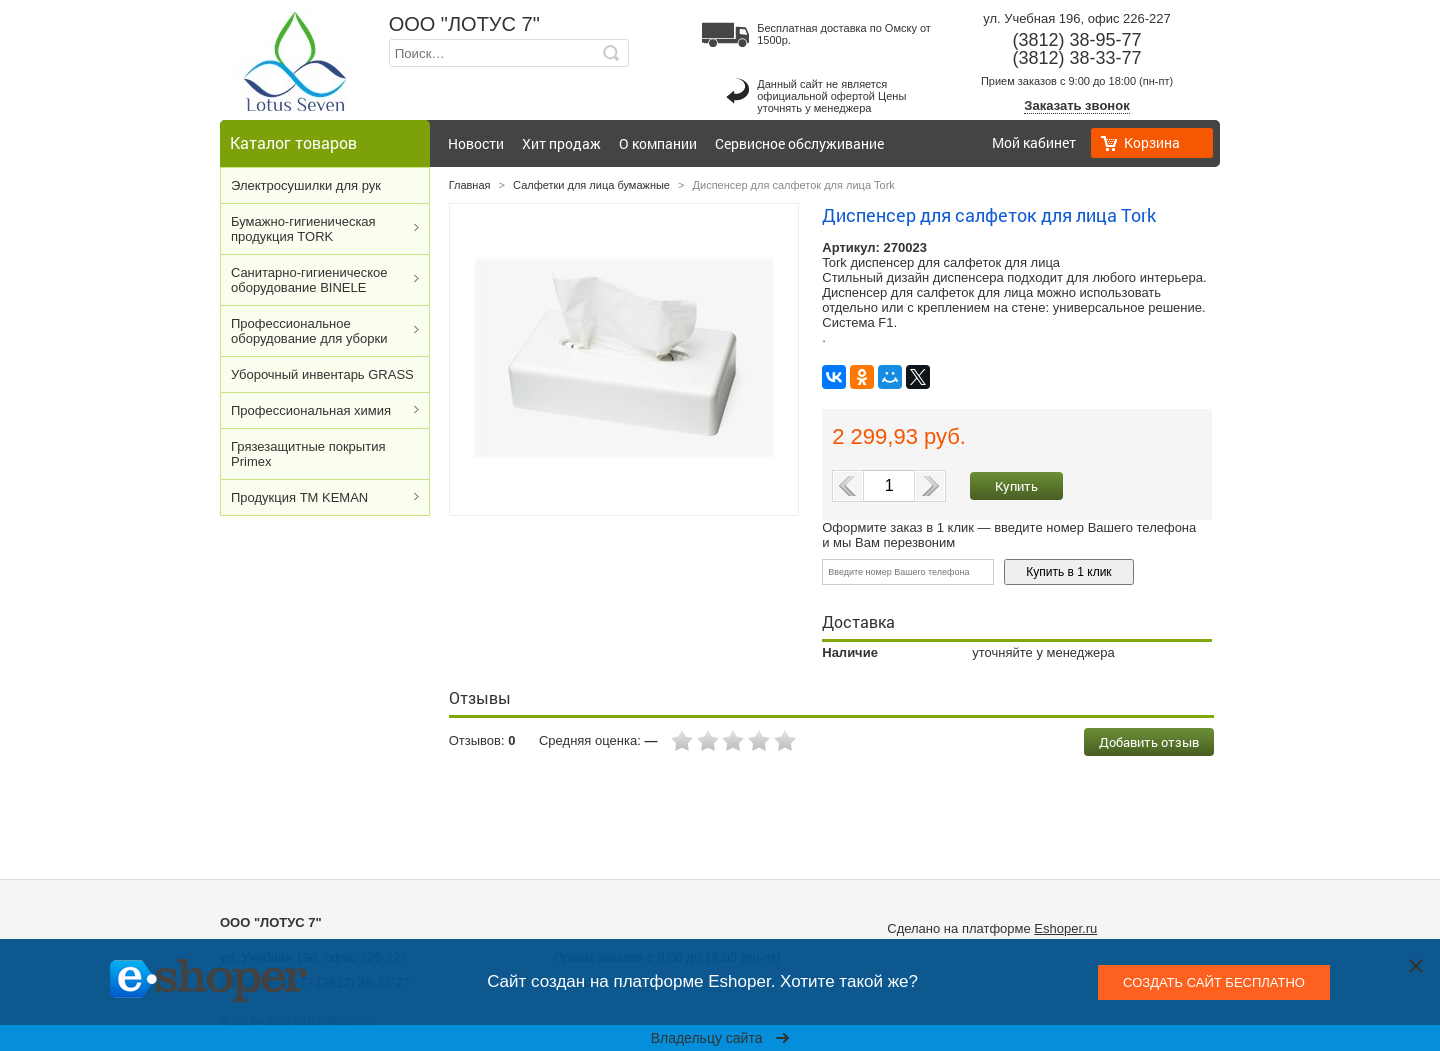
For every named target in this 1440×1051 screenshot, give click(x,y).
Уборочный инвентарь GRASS (322, 374)
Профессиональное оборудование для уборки (309, 331)
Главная (470, 185)
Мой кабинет (1034, 142)
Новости (476, 143)
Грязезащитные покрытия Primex (308, 454)
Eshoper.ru (1065, 928)
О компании (658, 143)
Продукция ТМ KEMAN (299, 497)
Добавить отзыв (1149, 742)
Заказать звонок (1076, 105)
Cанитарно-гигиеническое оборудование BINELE (309, 280)
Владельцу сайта (720, 1038)
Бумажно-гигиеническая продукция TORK (303, 229)
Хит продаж (561, 143)
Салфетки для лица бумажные (591, 185)
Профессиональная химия (311, 410)
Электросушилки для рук (306, 185)
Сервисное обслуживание (799, 143)
